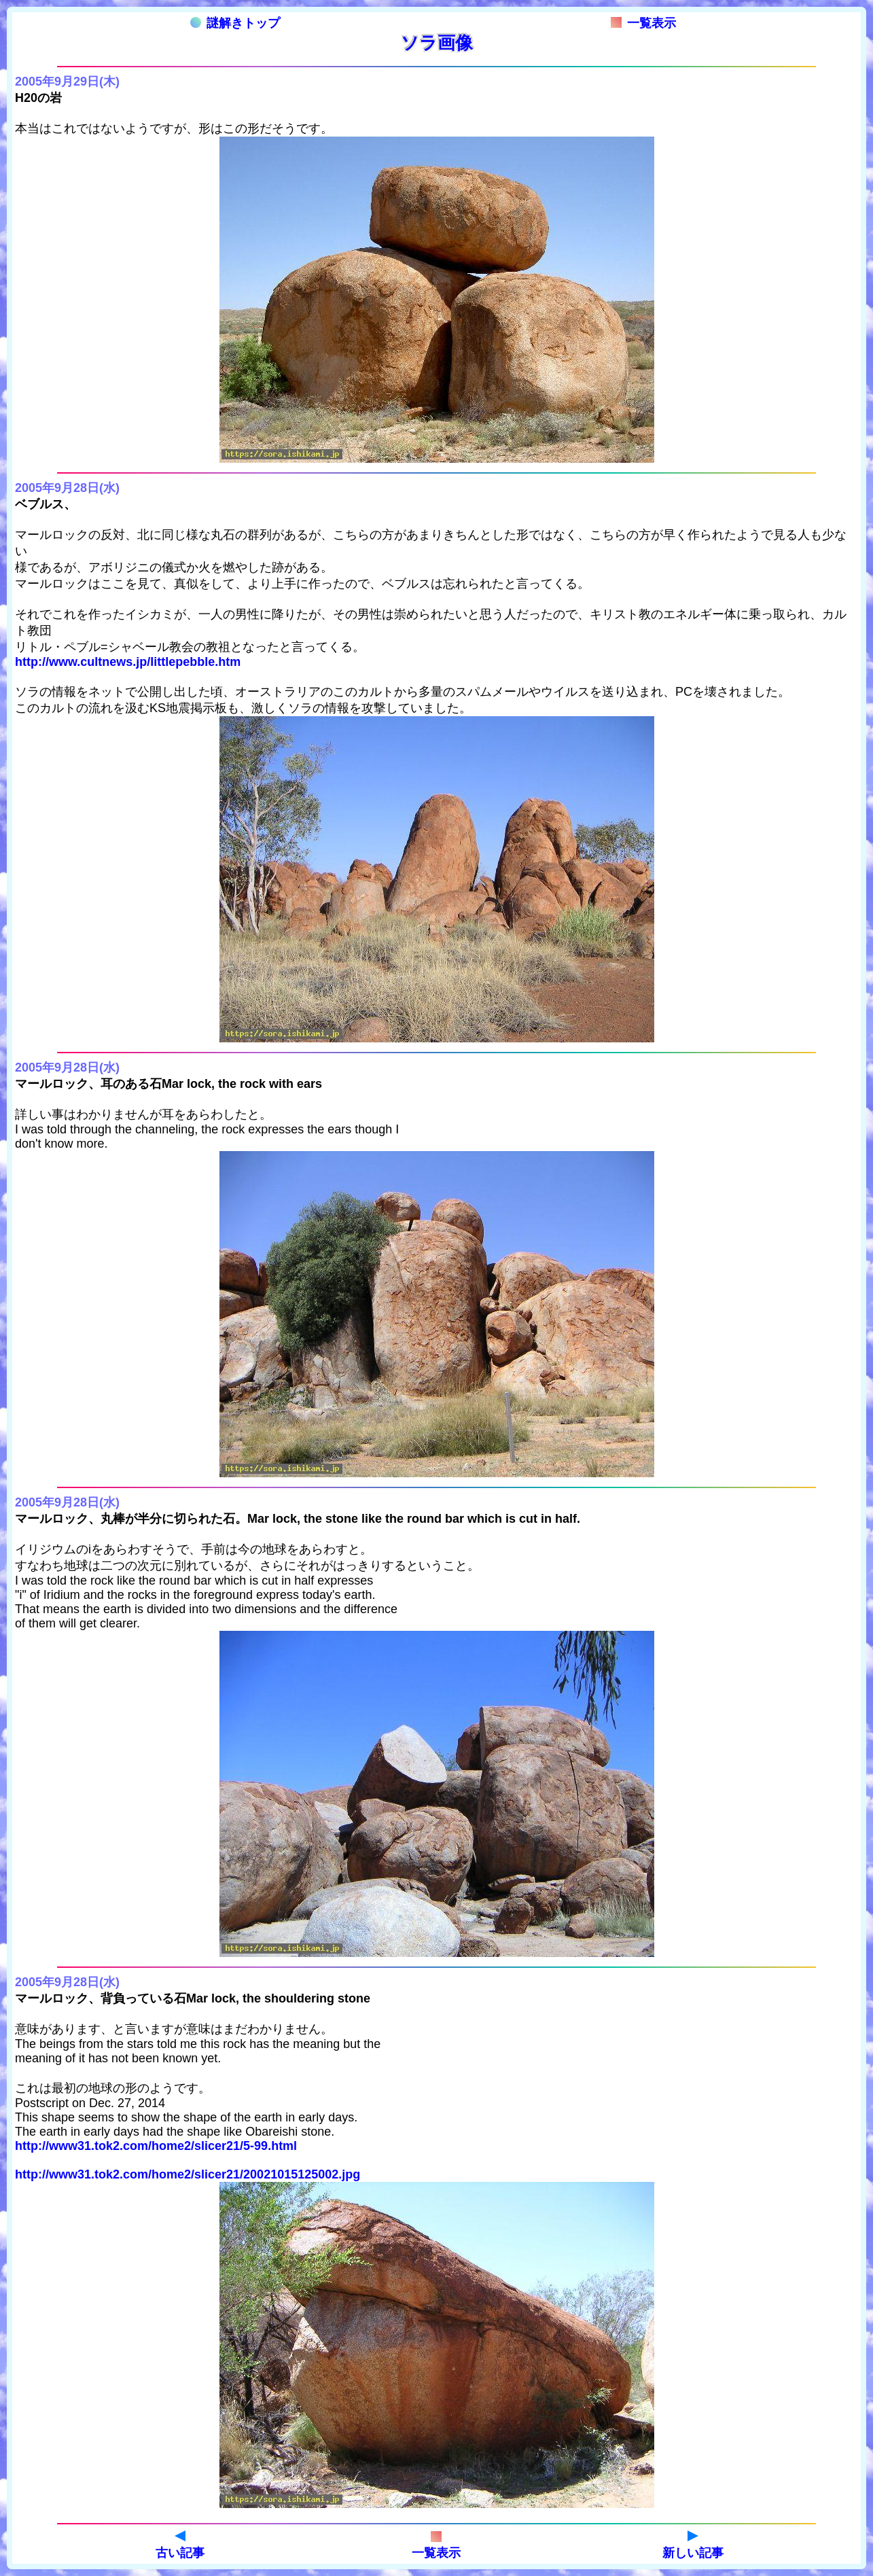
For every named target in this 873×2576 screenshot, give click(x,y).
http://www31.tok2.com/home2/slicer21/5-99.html (156, 2146)
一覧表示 (643, 23)
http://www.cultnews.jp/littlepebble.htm (127, 662)
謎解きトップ (235, 23)
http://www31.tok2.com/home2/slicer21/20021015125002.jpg (187, 2174)
